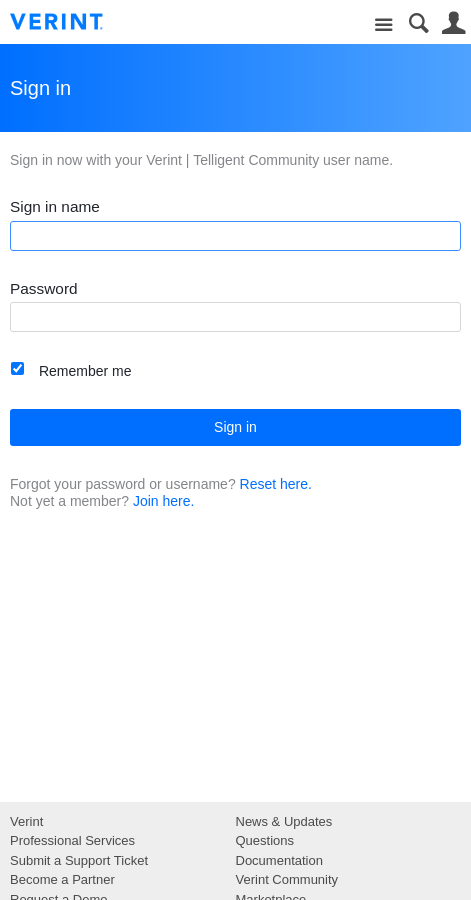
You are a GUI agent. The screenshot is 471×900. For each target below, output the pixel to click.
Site (383, 25)
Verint (26, 821)
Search (418, 23)
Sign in (235, 427)
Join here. (163, 501)
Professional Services (72, 840)
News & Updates (284, 821)
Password (44, 288)
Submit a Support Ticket (79, 860)
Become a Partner (62, 879)
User (453, 23)
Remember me (85, 371)
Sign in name (55, 206)
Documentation (279, 860)
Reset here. (276, 484)
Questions (265, 840)
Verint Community (287, 879)
